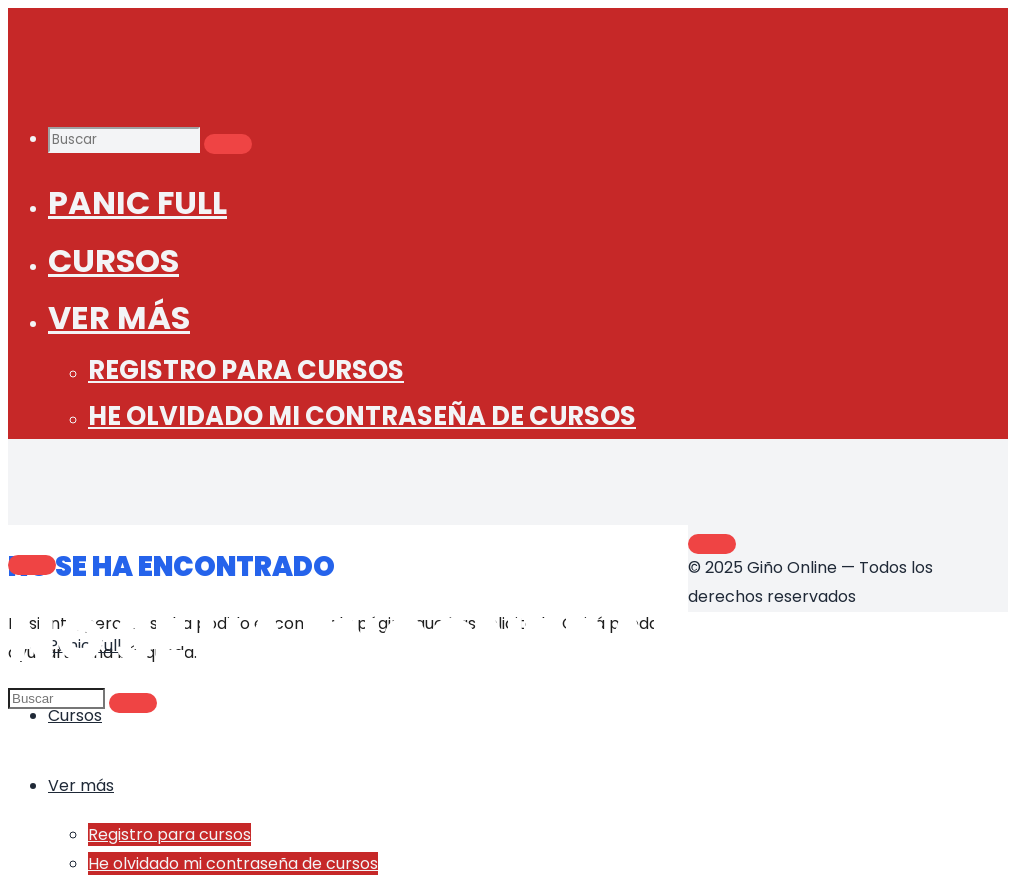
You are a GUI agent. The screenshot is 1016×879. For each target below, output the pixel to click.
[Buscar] (228, 144)
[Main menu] (32, 565)
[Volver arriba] (712, 544)
